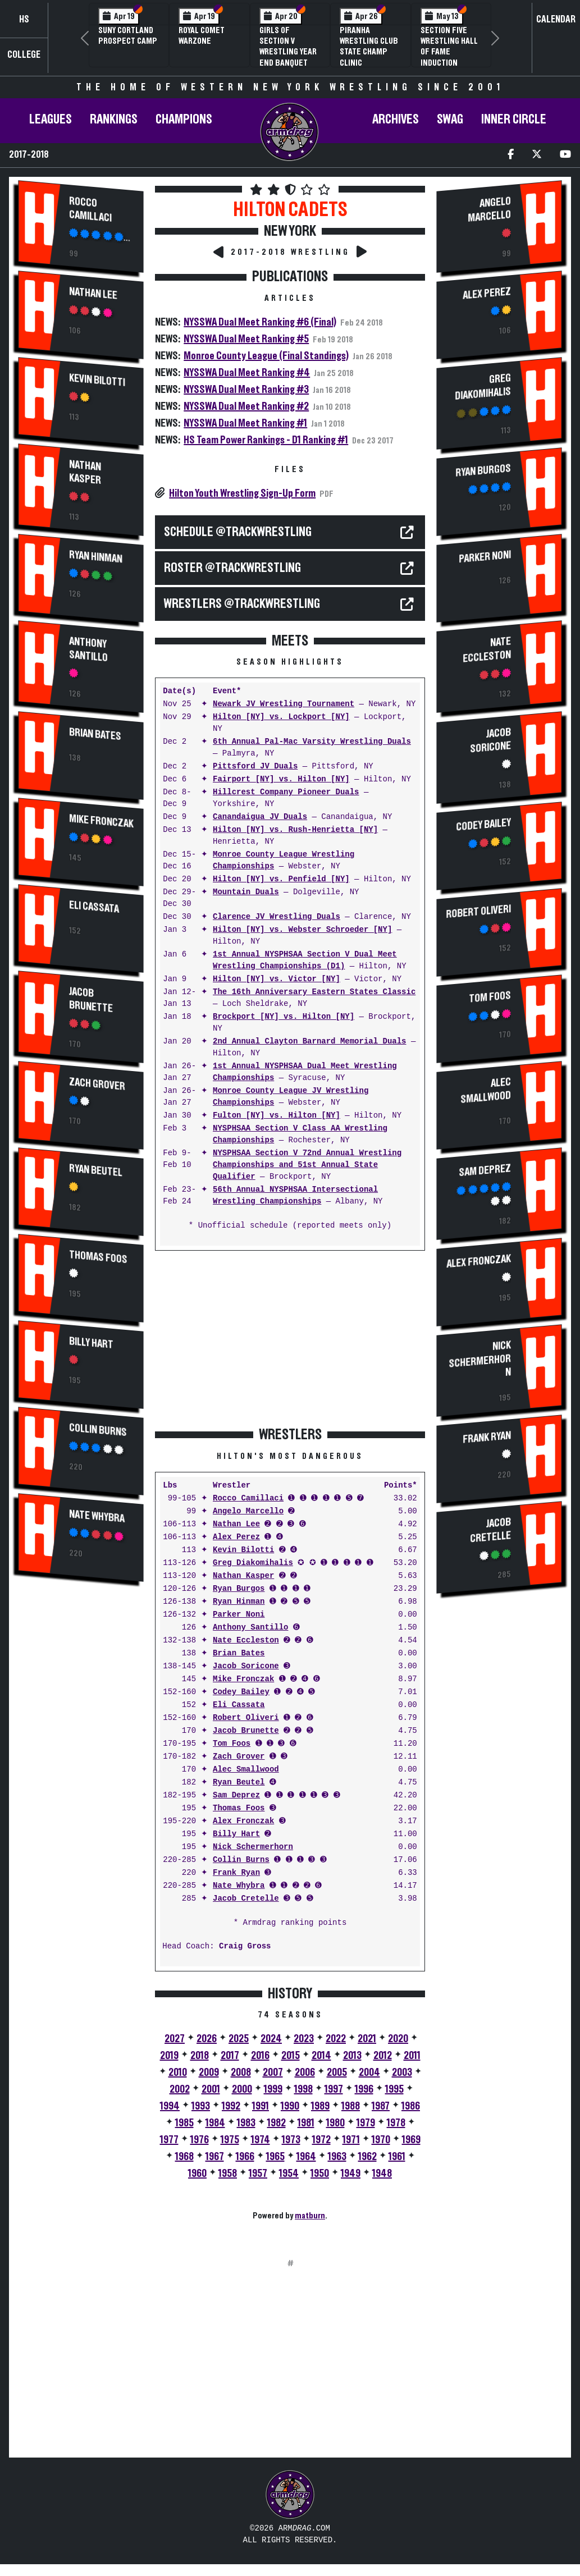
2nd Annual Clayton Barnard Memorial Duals (309, 1041)
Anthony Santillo (88, 650)
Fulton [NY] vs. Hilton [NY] (276, 1115)
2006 (305, 2072)
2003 (402, 2072)
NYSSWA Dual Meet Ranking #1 (245, 423)
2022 (336, 2038)
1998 (303, 2089)
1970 (381, 2139)
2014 (321, 2055)
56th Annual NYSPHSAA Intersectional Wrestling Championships (295, 1195)
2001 (211, 2089)
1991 (260, 2106)
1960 (197, 2173)
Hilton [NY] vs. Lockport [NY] (281, 717)
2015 (290, 2055)
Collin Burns (98, 1429)
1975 (230, 2139)
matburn (310, 2215)
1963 (337, 2156)
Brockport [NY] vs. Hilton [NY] (283, 1017)
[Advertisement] (81, 1780)
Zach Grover (97, 1084)
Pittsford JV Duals (255, 766)
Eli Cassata (94, 906)
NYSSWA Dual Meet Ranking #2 (246, 406)
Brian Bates (95, 734)
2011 (412, 2055)
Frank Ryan (236, 1873)
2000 (242, 2089)
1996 (364, 2089)
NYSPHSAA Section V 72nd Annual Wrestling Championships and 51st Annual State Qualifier (307, 1165)
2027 (175, 2038)
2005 (337, 2072)
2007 (273, 2072)
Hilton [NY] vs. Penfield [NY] (281, 879)
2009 (209, 2072)
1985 (184, 2123)
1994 (170, 2106)
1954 (289, 2173)
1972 (321, 2139)
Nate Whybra (97, 1516)
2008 (241, 2072)
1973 (291, 2139)
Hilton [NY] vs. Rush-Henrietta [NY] (295, 830)
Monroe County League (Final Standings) (266, 356)
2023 (304, 2038)
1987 (381, 2106)
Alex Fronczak (243, 1821)
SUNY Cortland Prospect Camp (127, 35)
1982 (276, 2123)
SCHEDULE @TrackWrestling (238, 532)
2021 (367, 2038)
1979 (366, 2123)
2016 (260, 2055)
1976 (199, 2139)
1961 (397, 2156)
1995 (394, 2089)
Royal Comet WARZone (202, 35)
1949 (350, 2173)
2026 (207, 2038)
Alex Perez (236, 1537)
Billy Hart (91, 1343)
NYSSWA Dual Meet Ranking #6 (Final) (260, 322)
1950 (319, 2173)
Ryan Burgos (238, 1589)
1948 (382, 2173)
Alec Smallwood (246, 1769)
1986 (410, 2106)
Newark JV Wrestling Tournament (283, 704)
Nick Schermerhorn (253, 1847)
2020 (398, 2038)
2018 (199, 2055)
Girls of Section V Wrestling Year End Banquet (288, 46)
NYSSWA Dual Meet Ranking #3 (246, 389)
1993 (200, 2106)
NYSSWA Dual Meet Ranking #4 (247, 372)
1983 (246, 2123)
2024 (271, 2038)
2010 (177, 2072)
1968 (184, 2156)
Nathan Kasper (85, 472)
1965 (275, 2156)
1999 (273, 2089)
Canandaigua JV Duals (260, 817)
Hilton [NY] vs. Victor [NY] (276, 979)
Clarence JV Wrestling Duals (276, 917)
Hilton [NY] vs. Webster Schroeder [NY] (302, 930)
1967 (214, 2156)
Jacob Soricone (246, 1666)
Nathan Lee (93, 293)
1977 (169, 2139)
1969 (411, 2139)
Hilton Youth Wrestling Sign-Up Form (242, 493)
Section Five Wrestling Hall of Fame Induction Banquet (449, 52)
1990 (290, 2106)
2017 (230, 2055)
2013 (352, 2055)
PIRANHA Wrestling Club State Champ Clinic (369, 46)
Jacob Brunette (91, 999)
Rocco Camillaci (90, 209)
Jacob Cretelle (246, 1898)
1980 (335, 2123)
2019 (169, 2055)
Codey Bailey (241, 1692)
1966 (245, 2156)
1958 (227, 2173)
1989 (320, 2106)
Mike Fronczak (101, 819)
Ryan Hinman (95, 557)
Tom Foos (231, 1743)
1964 (306, 2156)
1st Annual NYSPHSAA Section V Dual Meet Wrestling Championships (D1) (305, 960)
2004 (369, 2072)
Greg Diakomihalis (253, 1563)
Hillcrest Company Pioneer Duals (286, 792)
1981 (306, 2123)
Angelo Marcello (248, 1511)
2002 (180, 2089)
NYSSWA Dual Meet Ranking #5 (246, 339)
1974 (260, 2139)
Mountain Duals (246, 892)
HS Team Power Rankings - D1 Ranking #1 (266, 440)
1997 (334, 2089)
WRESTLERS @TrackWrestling (242, 604)
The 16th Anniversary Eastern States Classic (314, 992)
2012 (382, 2055)
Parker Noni (238, 1614)
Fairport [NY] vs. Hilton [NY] (281, 779)
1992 (231, 2106)
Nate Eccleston (246, 1640)
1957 (258, 2173)
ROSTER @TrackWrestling (232, 568)
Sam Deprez (236, 1795)
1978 (396, 2123)
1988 (350, 2106)
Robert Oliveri (246, 1718)
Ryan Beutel (95, 1170)
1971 (351, 2139)
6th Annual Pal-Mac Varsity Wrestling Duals (312, 741)
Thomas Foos (98, 1256)
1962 (367, 2156)
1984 (215, 2123)
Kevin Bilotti (97, 380)
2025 (239, 2038)
